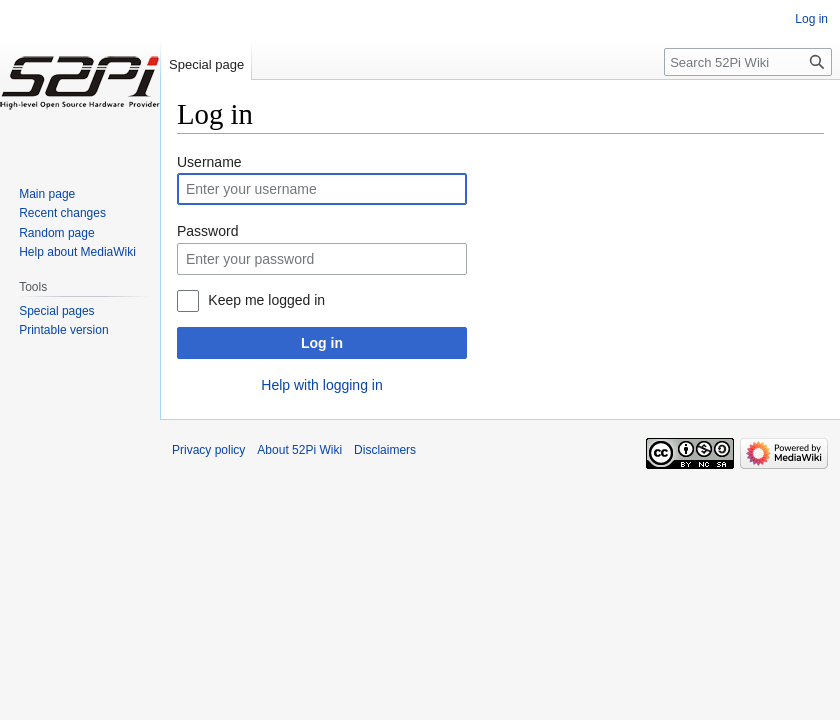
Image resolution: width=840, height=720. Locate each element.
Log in (322, 343)
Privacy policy (208, 450)
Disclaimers (385, 450)
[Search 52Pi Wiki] (748, 62)
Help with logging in (321, 385)
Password (207, 231)
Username (209, 162)
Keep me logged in (266, 300)
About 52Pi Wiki (299, 450)
